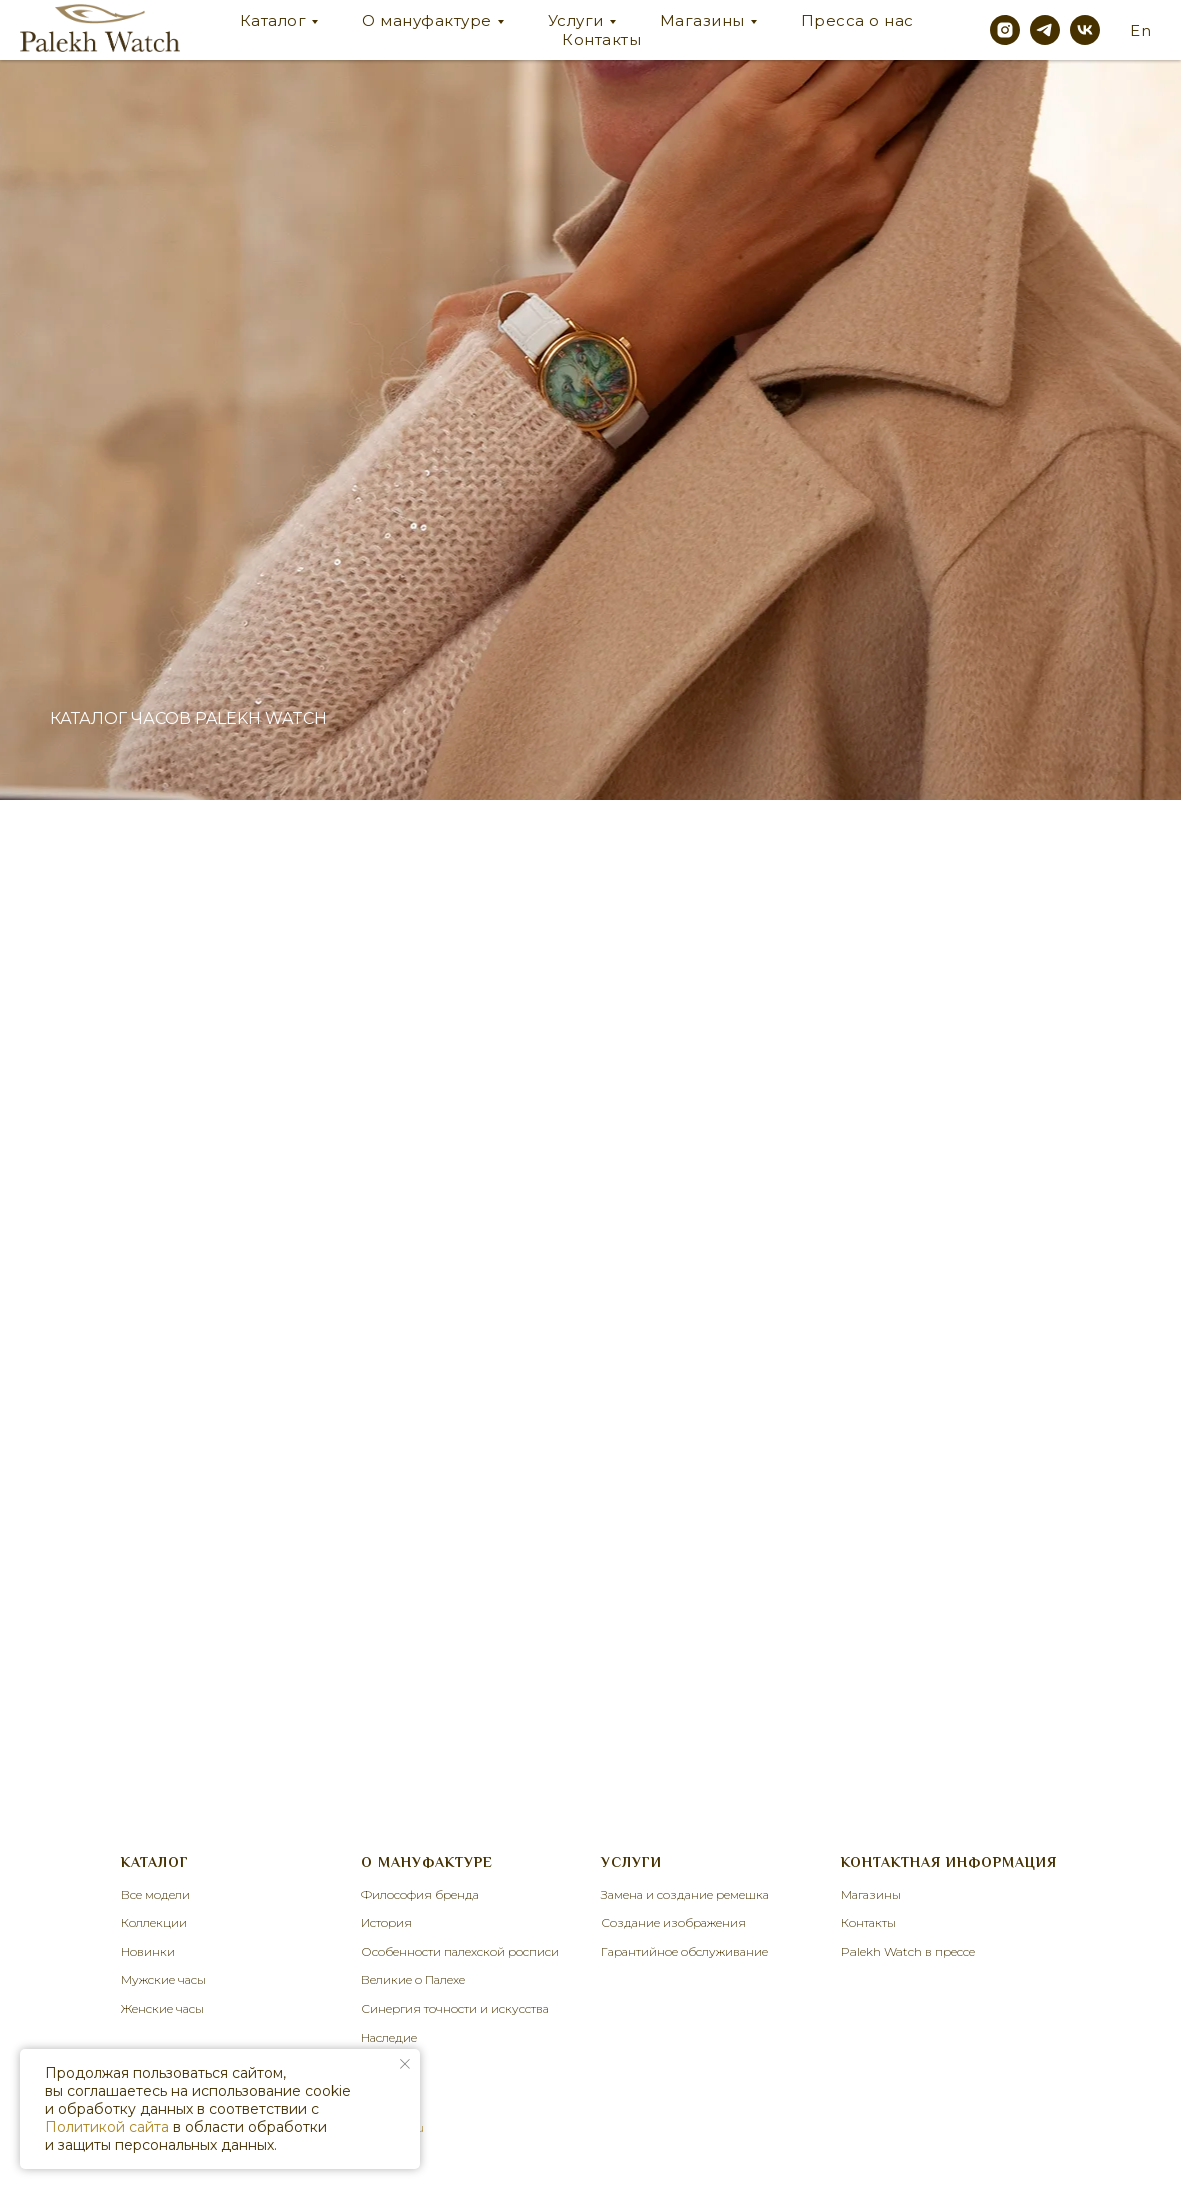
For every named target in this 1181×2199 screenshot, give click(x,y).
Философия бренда (420, 1894)
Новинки (148, 1951)
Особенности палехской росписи (460, 1951)
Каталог (273, 20)
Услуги (576, 20)
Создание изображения (673, 1922)
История (386, 1922)
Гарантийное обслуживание (684, 1951)
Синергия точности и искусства (455, 2008)
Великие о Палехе (413, 1979)
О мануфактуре (427, 20)
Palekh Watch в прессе (908, 1951)
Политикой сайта (107, 2127)
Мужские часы (163, 1979)
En (1140, 30)
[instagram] (1005, 30)
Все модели (155, 1894)
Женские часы (162, 2008)
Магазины (702, 20)
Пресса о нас (857, 20)
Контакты (601, 39)
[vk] (1085, 30)
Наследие (389, 2037)
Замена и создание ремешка (685, 1894)
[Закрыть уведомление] (405, 2064)
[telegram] (1045, 30)
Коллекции (154, 1922)
